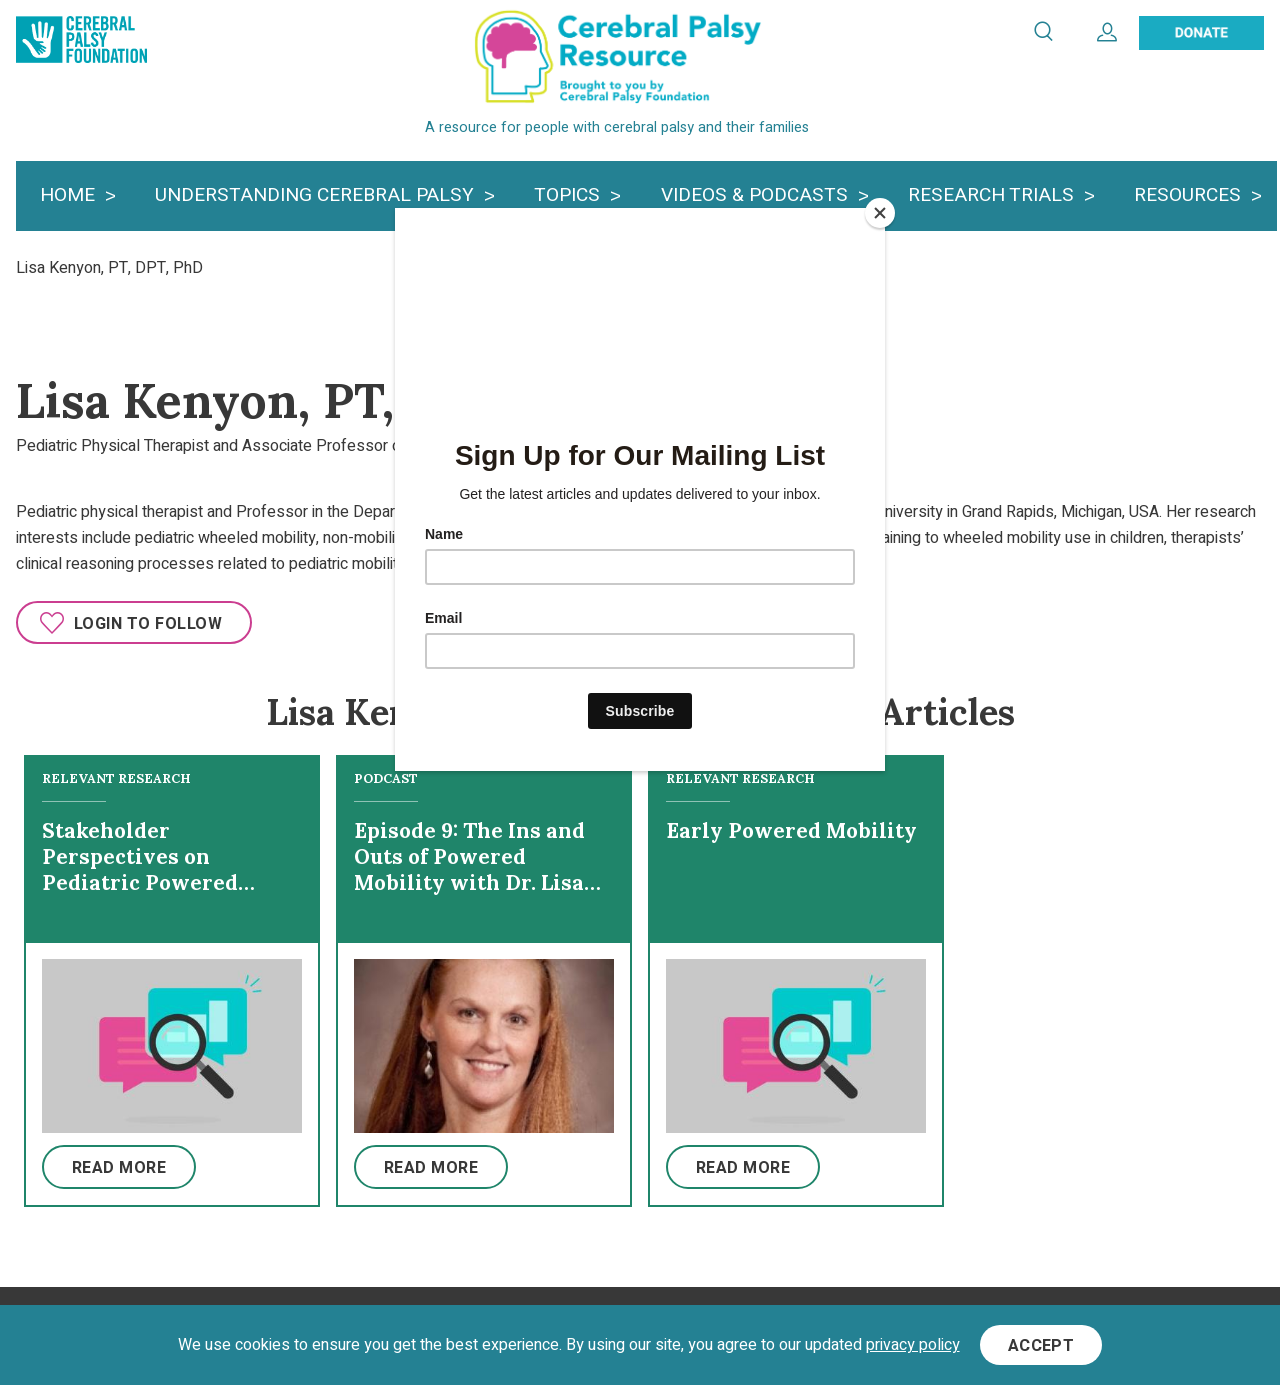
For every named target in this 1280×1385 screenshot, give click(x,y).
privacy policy (913, 1345)
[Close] (880, 213)
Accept (1041, 1346)
